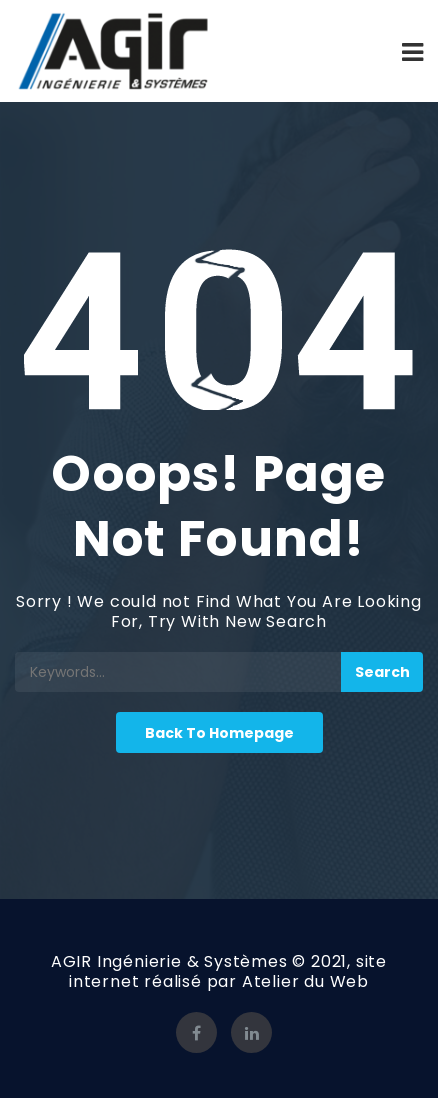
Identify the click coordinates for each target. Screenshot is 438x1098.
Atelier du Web (305, 981)
